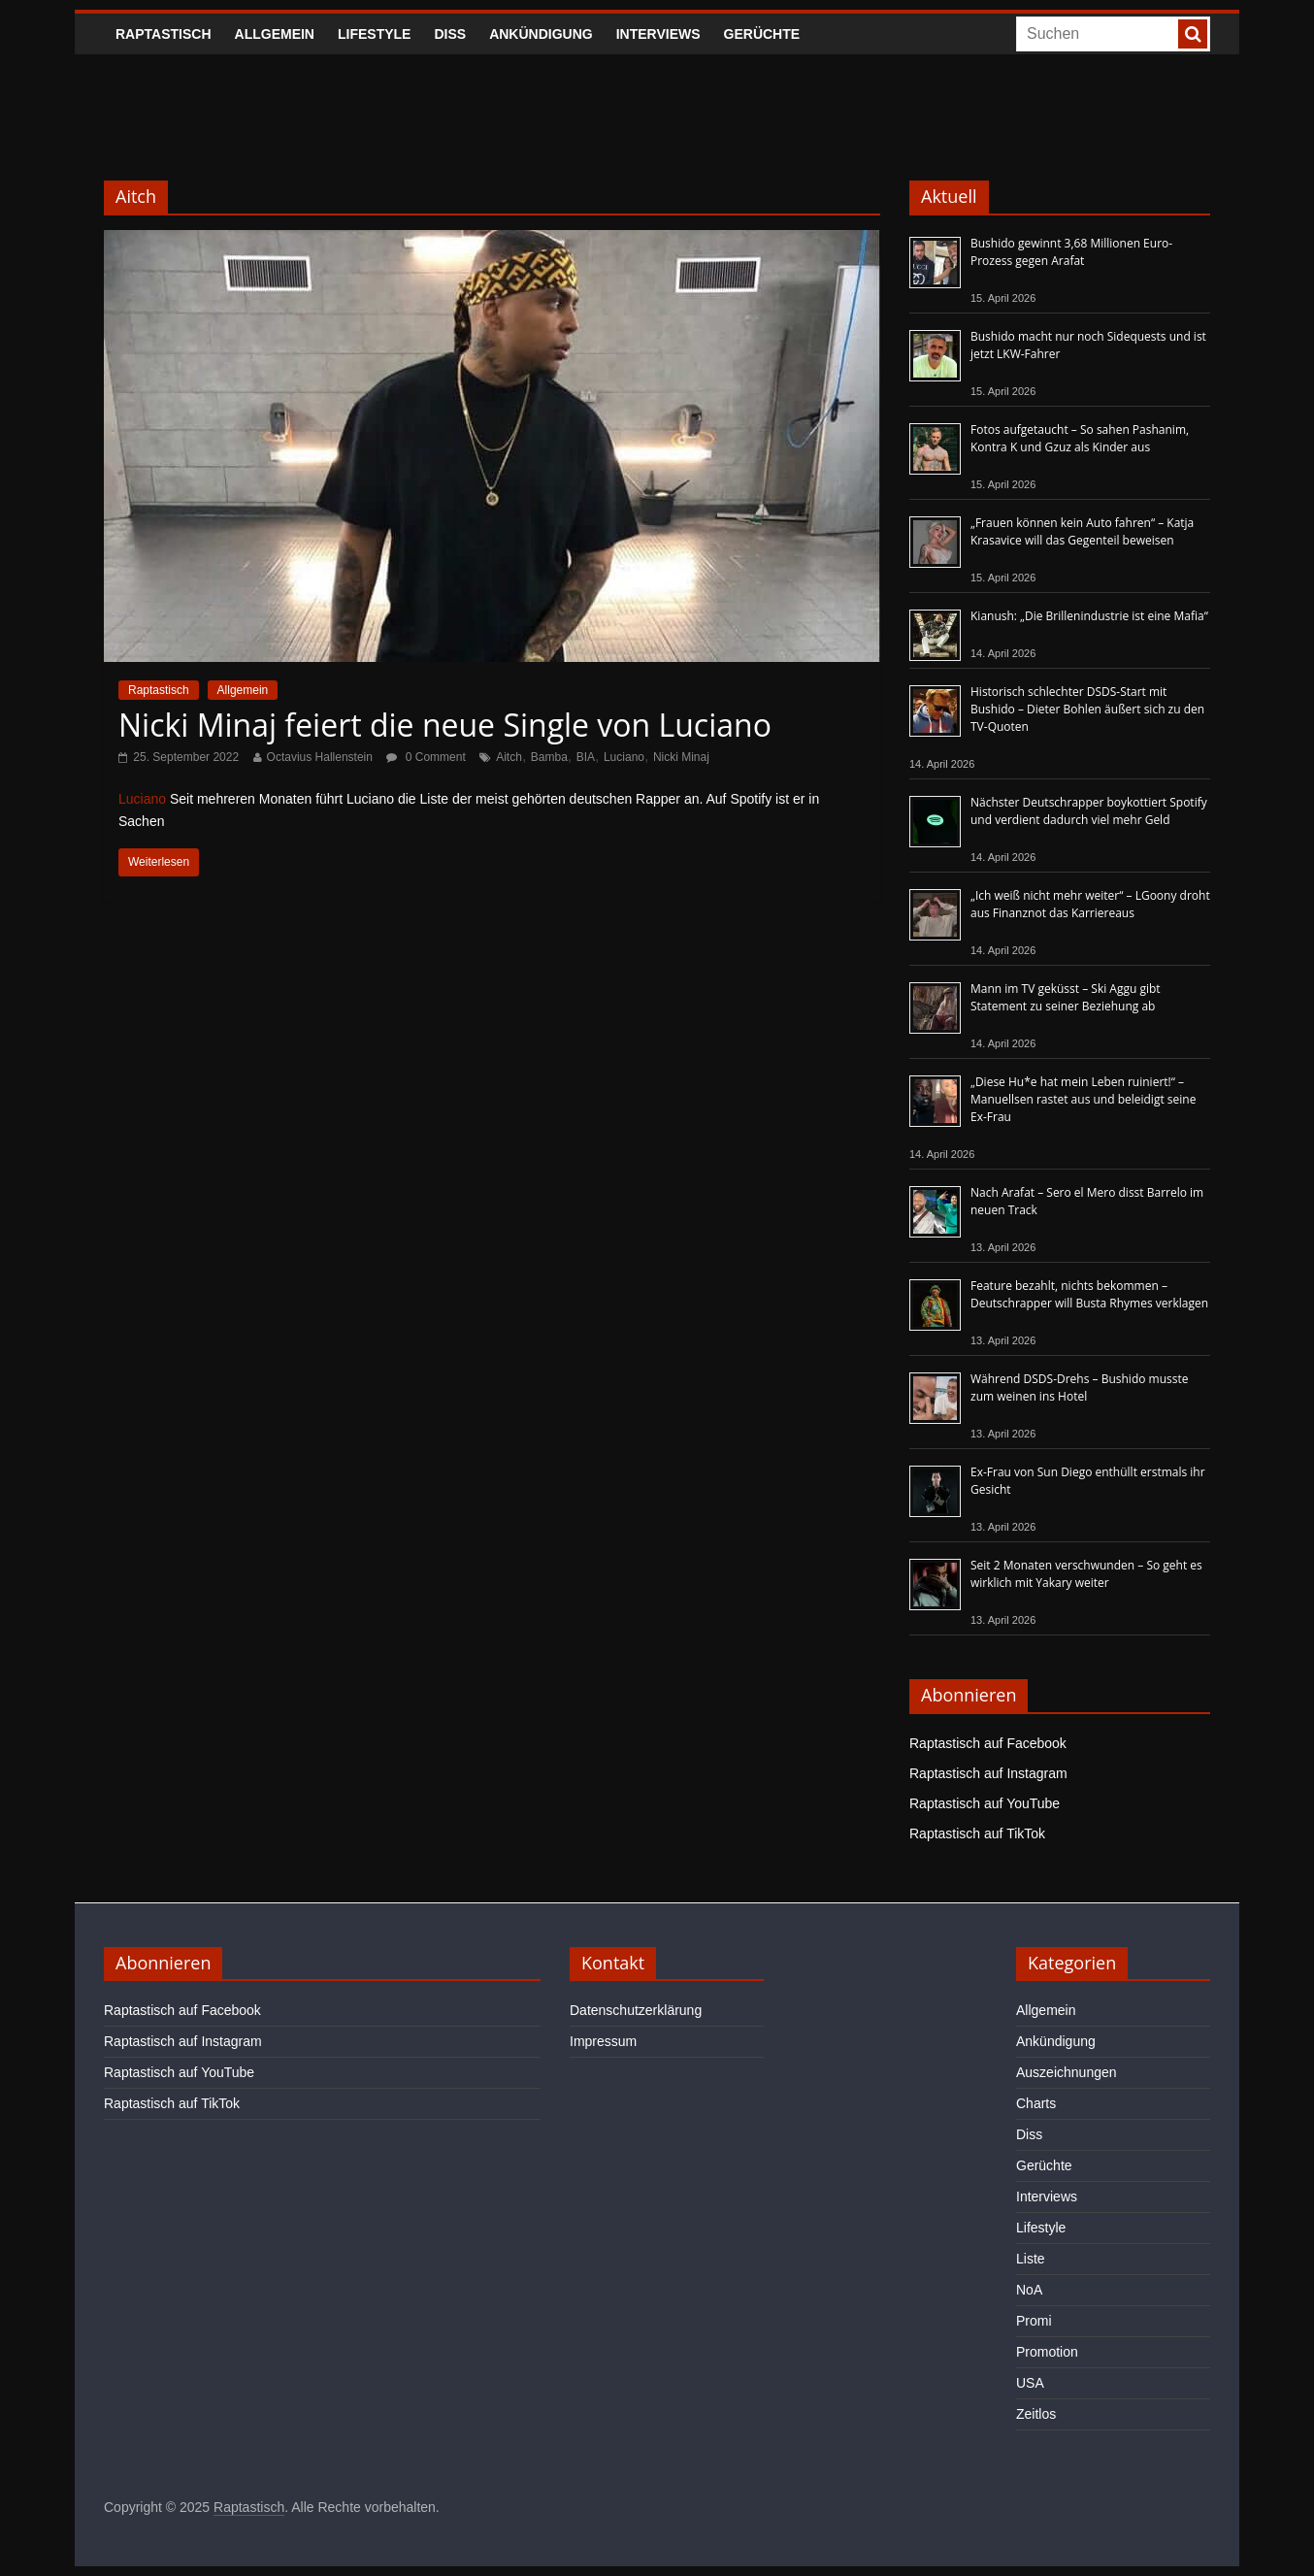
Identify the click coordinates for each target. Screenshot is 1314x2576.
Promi (1034, 2320)
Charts (1036, 2103)
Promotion (1047, 2352)
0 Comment (425, 757)
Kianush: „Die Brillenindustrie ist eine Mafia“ (1089, 616)
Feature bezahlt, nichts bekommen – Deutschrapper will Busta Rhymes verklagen (1089, 1294)
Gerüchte (762, 34)
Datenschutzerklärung (636, 2010)
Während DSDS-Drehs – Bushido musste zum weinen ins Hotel (1079, 1387)
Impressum (603, 2041)
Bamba (549, 757)
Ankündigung (541, 34)
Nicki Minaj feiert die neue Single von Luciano (445, 724)
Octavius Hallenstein (320, 757)
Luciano (624, 757)
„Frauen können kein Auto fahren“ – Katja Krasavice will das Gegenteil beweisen (1082, 531)
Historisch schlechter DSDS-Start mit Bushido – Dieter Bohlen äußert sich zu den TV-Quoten (1087, 709)
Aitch (509, 757)
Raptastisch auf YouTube (984, 1803)
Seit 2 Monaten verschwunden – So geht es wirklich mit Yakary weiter (1086, 1574)
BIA (585, 757)
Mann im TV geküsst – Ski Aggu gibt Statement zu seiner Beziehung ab (1065, 997)
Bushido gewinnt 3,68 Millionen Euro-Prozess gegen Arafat (1071, 252)
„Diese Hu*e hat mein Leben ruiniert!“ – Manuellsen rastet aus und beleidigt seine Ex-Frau (1083, 1099)
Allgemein (274, 34)
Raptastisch (163, 34)
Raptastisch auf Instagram (988, 1773)
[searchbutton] (1192, 34)
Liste (1030, 2258)
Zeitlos (1036, 2414)
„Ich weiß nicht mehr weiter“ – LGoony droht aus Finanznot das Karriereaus (1090, 904)
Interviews (658, 34)
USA (1030, 2383)
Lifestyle (374, 34)
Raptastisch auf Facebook (988, 1743)
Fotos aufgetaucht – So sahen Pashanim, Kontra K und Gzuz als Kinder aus (1079, 438)
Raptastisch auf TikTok (977, 1833)
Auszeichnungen (1066, 2072)
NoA (1029, 2289)
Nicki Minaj (681, 757)
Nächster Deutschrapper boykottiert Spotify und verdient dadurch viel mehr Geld (1088, 811)
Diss (450, 34)
